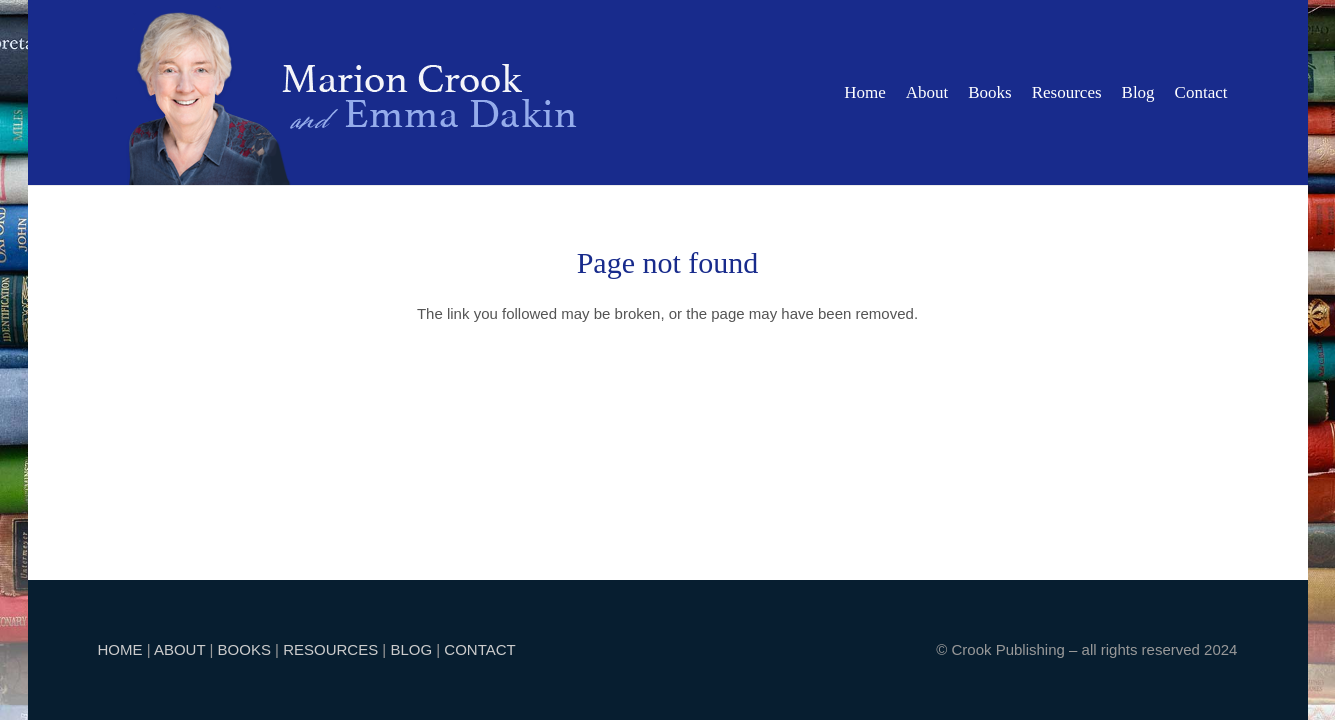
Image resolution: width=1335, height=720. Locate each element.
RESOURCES (330, 649)
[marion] (353, 92)
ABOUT (179, 649)
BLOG (411, 649)
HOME (120, 649)
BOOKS (244, 649)
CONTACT (479, 649)
